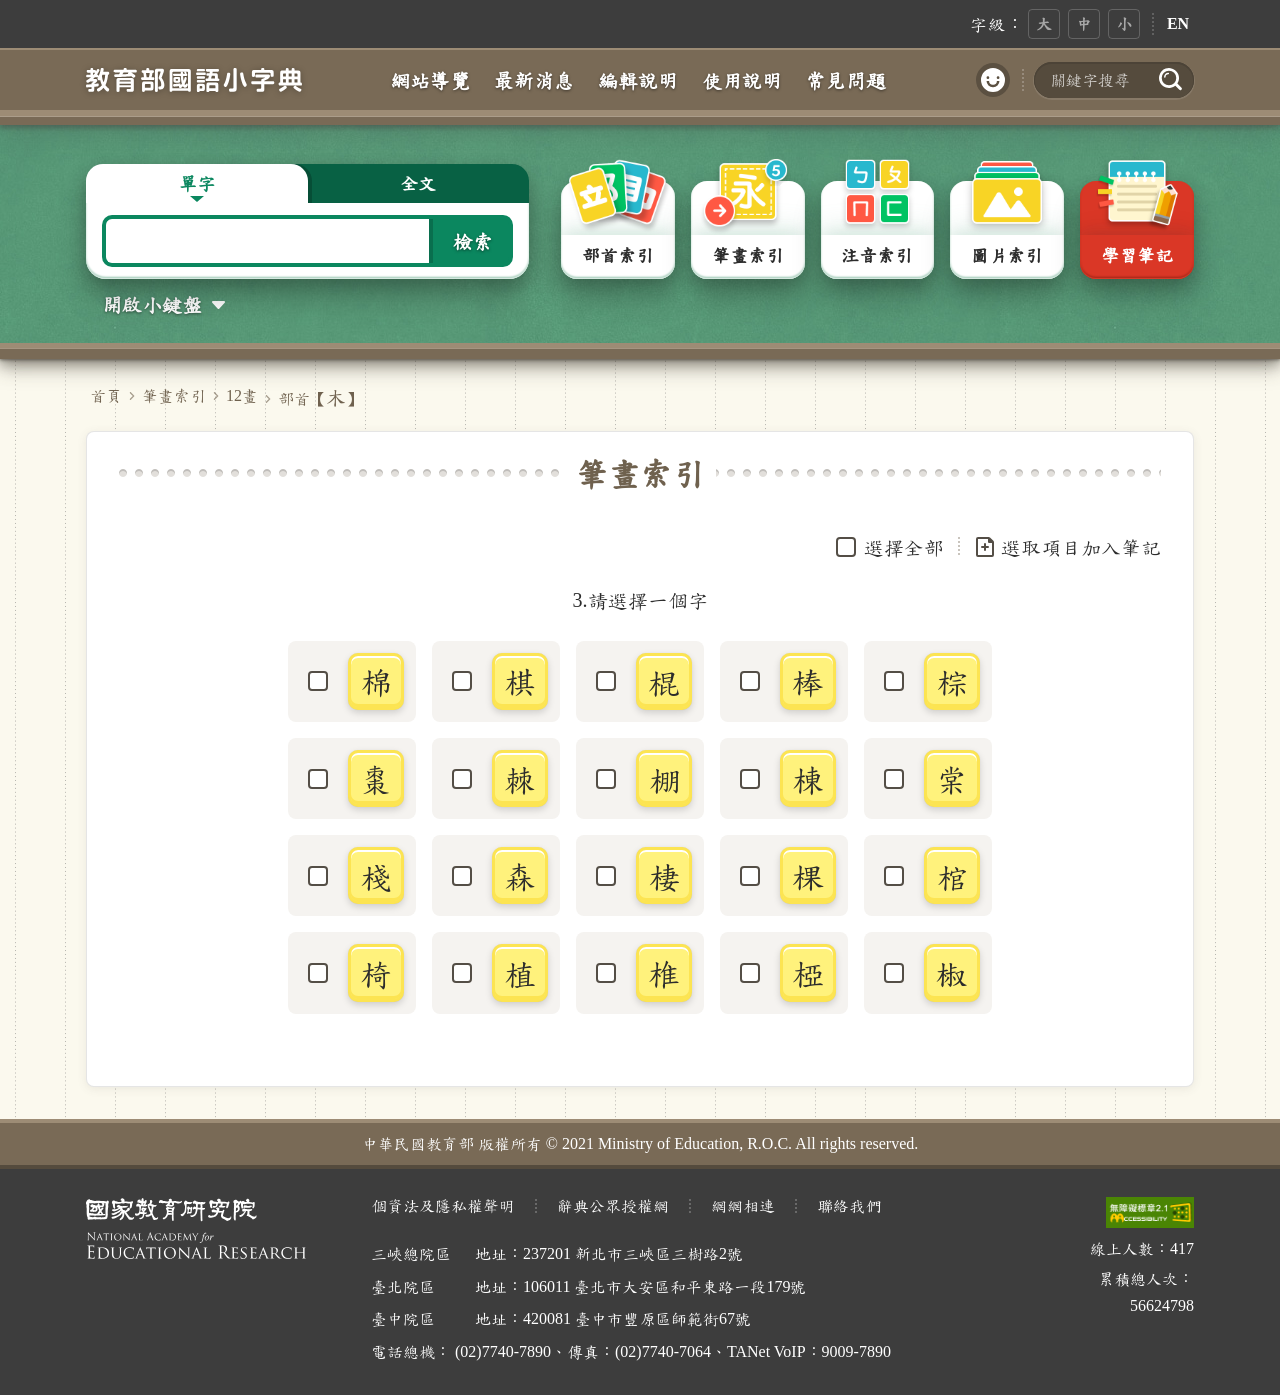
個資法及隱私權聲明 (443, 1205)
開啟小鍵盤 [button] (152, 304)
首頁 (106, 395)
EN (1178, 23)
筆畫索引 (174, 395)
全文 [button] (418, 183)
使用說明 (742, 80)
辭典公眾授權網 (613, 1205)
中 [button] (1084, 23)
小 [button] (1124, 23)
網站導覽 (430, 80)
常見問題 (846, 80)
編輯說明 (638, 80)
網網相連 (743, 1205)
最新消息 (534, 80)
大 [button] (1044, 23)
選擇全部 (904, 547)
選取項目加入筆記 (1067, 547)
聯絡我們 (849, 1205)
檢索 (473, 241)
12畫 (242, 395)
